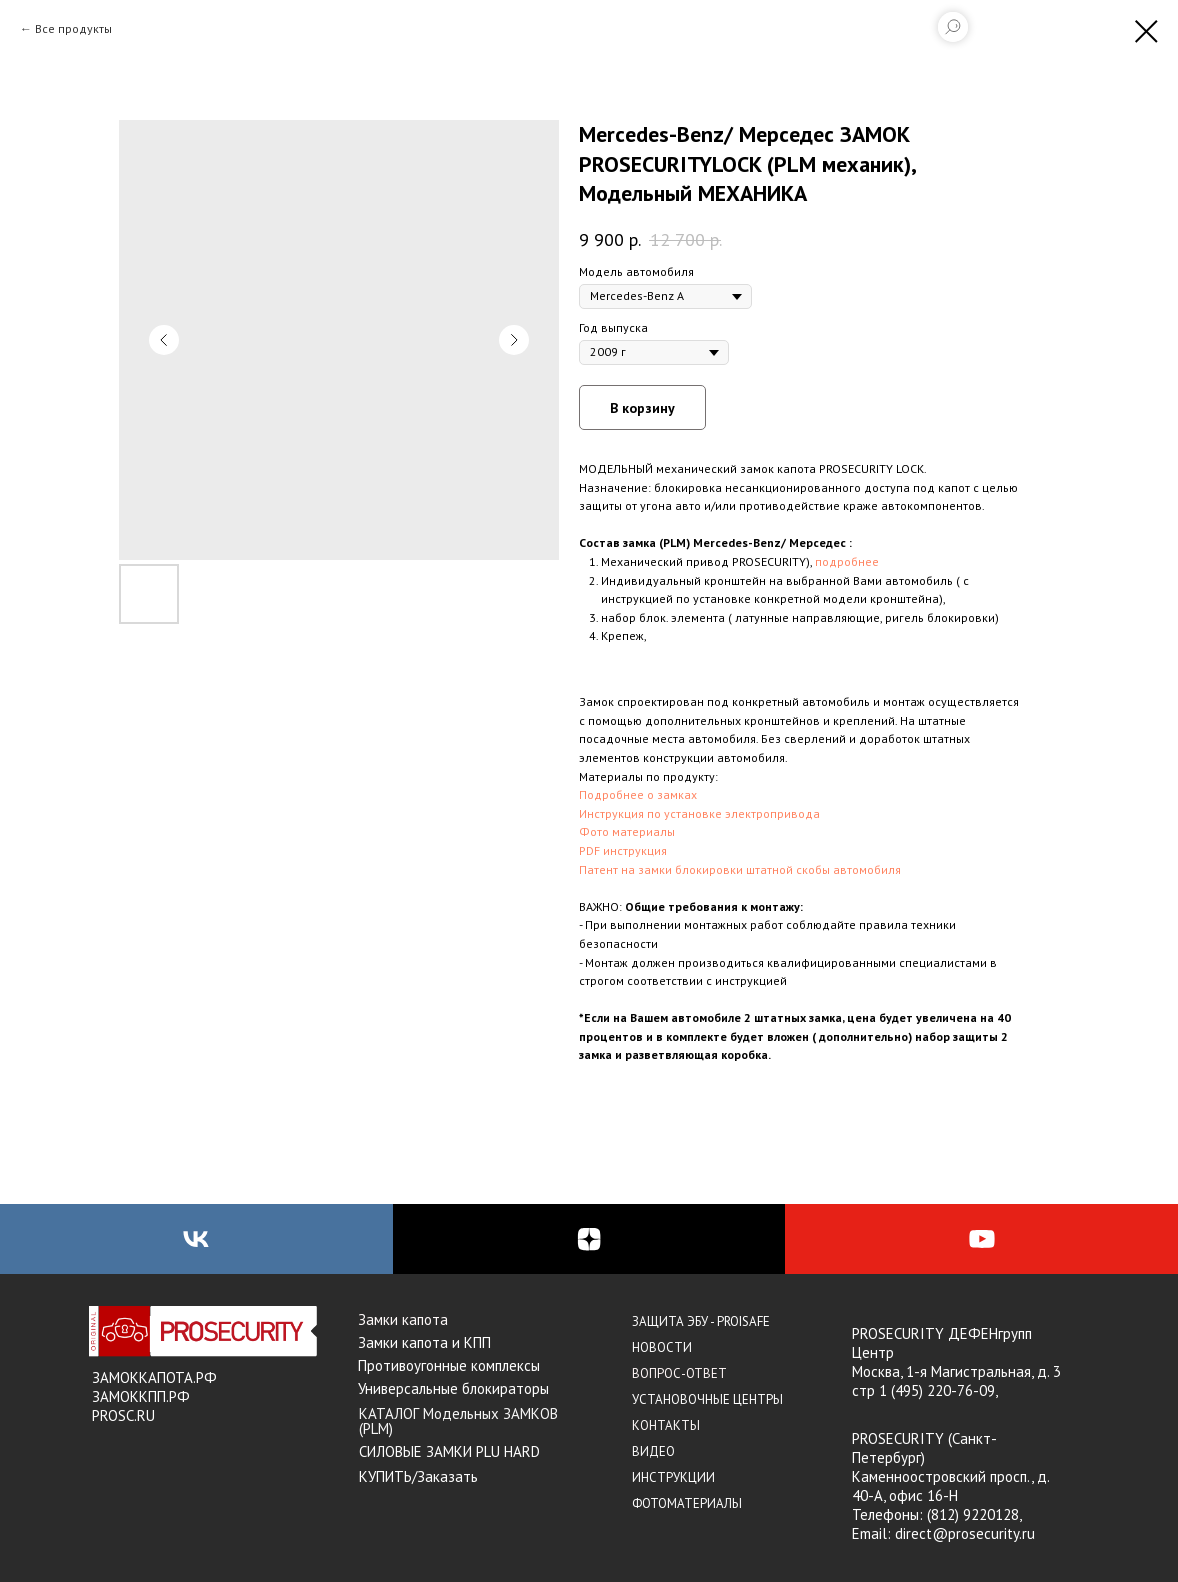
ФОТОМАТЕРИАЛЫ (687, 1503)
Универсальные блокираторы (453, 1388)
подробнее (847, 561)
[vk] (196, 1239)
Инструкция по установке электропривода (699, 813)
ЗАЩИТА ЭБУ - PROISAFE (701, 1321)
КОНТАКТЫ (666, 1425)
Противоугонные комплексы (449, 1365)
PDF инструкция (623, 850)
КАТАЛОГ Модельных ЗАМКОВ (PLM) (458, 1421)
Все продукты (73, 28)
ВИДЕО (653, 1451)
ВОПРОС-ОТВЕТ (679, 1373)
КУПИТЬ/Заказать (418, 1476)
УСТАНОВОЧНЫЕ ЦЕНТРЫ (707, 1399)
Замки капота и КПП (424, 1342)
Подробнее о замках (638, 794)
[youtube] (981, 1239)
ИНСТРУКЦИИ (673, 1477)
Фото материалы (627, 831)
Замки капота (403, 1319)
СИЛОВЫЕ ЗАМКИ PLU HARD (449, 1451)
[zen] (589, 1239)
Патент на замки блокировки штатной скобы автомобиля (740, 869)
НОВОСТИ (662, 1347)
